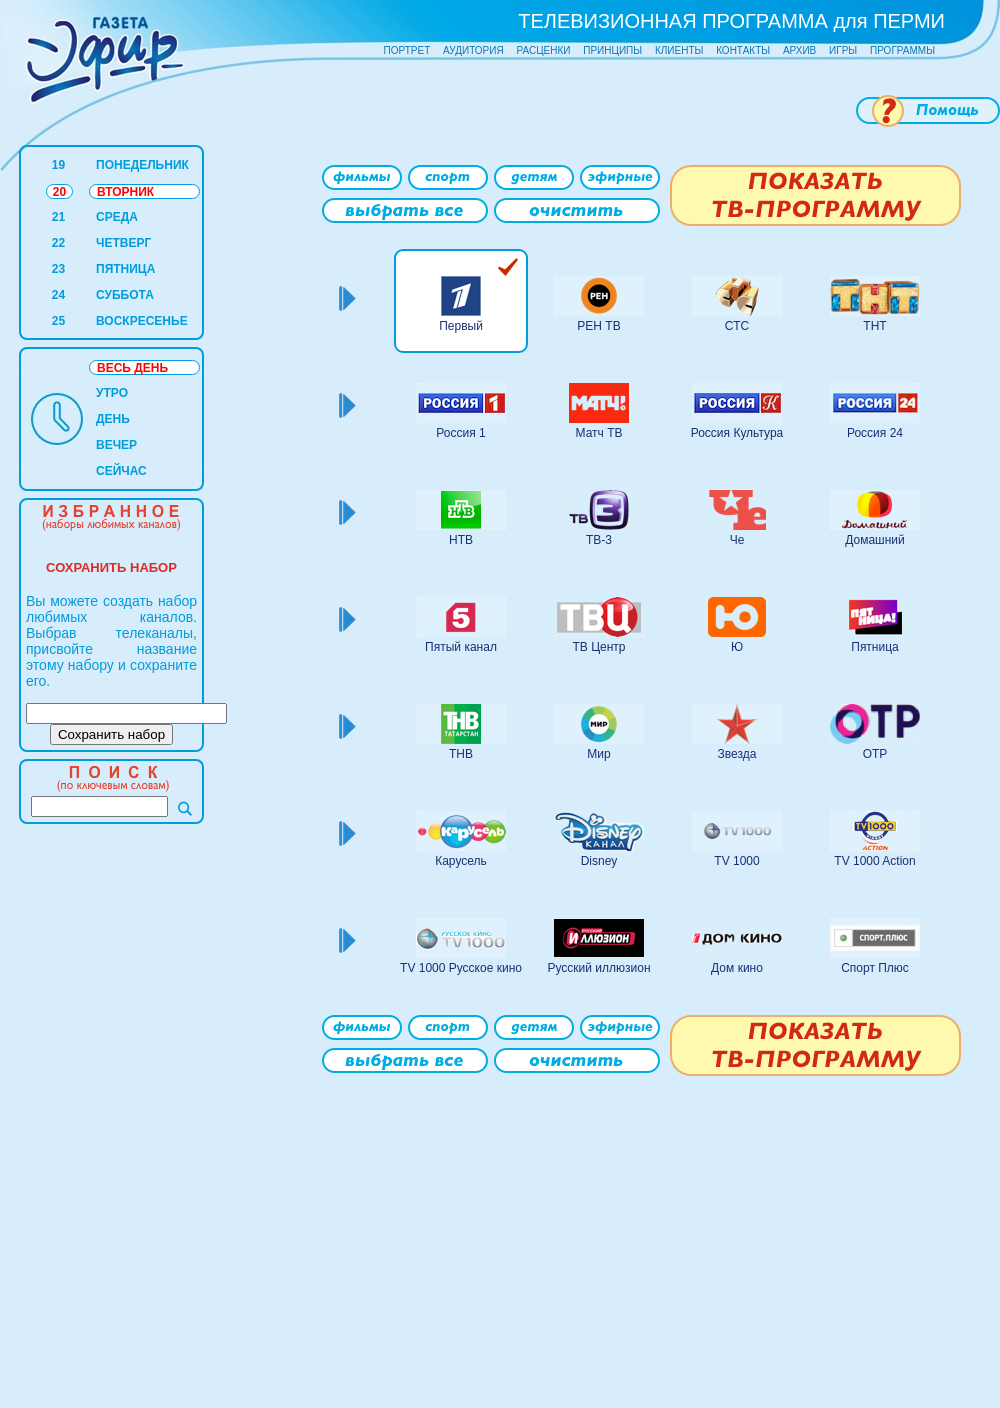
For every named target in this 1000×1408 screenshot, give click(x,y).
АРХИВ (799, 50)
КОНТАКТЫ (743, 50)
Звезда (737, 754)
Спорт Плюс (875, 968)
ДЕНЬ (113, 419)
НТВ (461, 540)
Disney (599, 861)
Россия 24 (875, 433)
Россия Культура (737, 433)
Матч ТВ (599, 433)
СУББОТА (125, 295)
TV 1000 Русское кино (461, 968)
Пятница (875, 647)
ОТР (875, 754)
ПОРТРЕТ (407, 50)
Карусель (461, 861)
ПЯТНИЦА (125, 269)
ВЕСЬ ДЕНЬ (132, 368)
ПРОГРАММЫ (902, 50)
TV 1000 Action (874, 861)
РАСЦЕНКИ (543, 50)
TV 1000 (736, 861)
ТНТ (874, 326)
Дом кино (737, 968)
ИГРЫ (843, 50)
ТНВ (461, 754)
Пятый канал (461, 647)
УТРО (112, 393)
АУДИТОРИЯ (473, 50)
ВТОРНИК (125, 192)
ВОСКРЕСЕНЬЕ (142, 321)
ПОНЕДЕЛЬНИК (142, 165)
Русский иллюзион (598, 968)
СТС (737, 326)
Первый (461, 326)
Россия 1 (460, 433)
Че (737, 540)
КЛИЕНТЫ (679, 50)
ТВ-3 (599, 540)
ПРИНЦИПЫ (612, 50)
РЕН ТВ (598, 326)
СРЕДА (117, 217)
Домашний (875, 540)
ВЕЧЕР (116, 445)
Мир (598, 754)
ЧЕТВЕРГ (123, 243)
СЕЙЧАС (121, 471)
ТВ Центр (598, 647)
